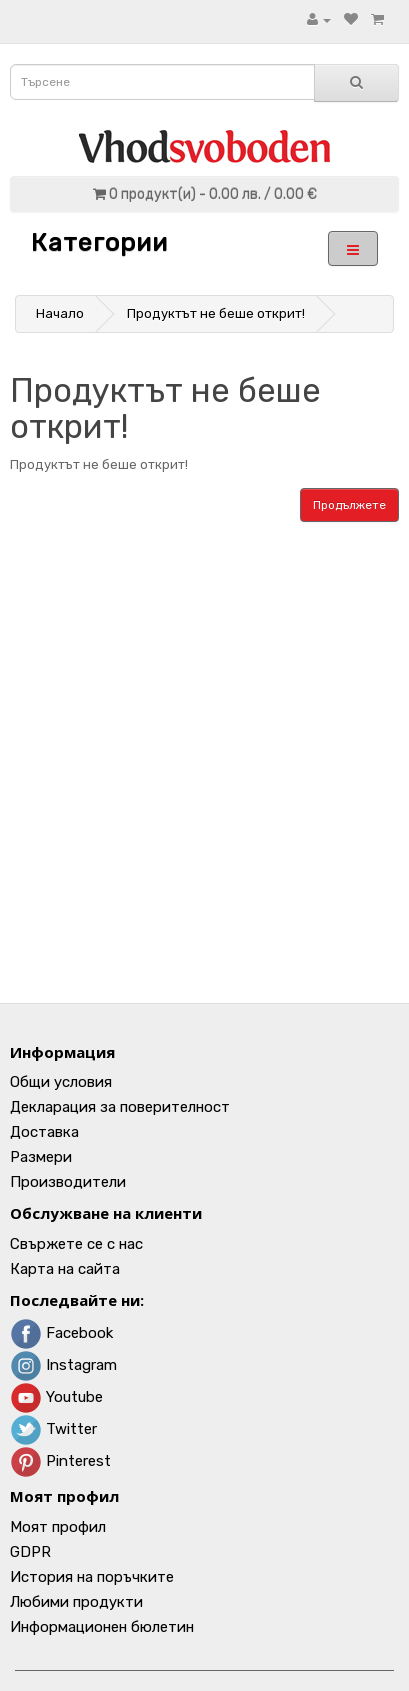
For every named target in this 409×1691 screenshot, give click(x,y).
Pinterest (60, 1461)
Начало (60, 313)
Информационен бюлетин (102, 1627)
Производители (68, 1182)
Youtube (56, 1397)
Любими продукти (76, 1602)
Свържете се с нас (76, 1244)
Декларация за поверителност (120, 1107)
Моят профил (58, 1527)
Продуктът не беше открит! (216, 313)
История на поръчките (92, 1577)
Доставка (44, 1132)
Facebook (61, 1333)
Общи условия (61, 1082)
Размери (41, 1157)
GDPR (30, 1552)
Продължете (349, 505)
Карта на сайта (65, 1269)
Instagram (63, 1365)
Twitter (53, 1429)
